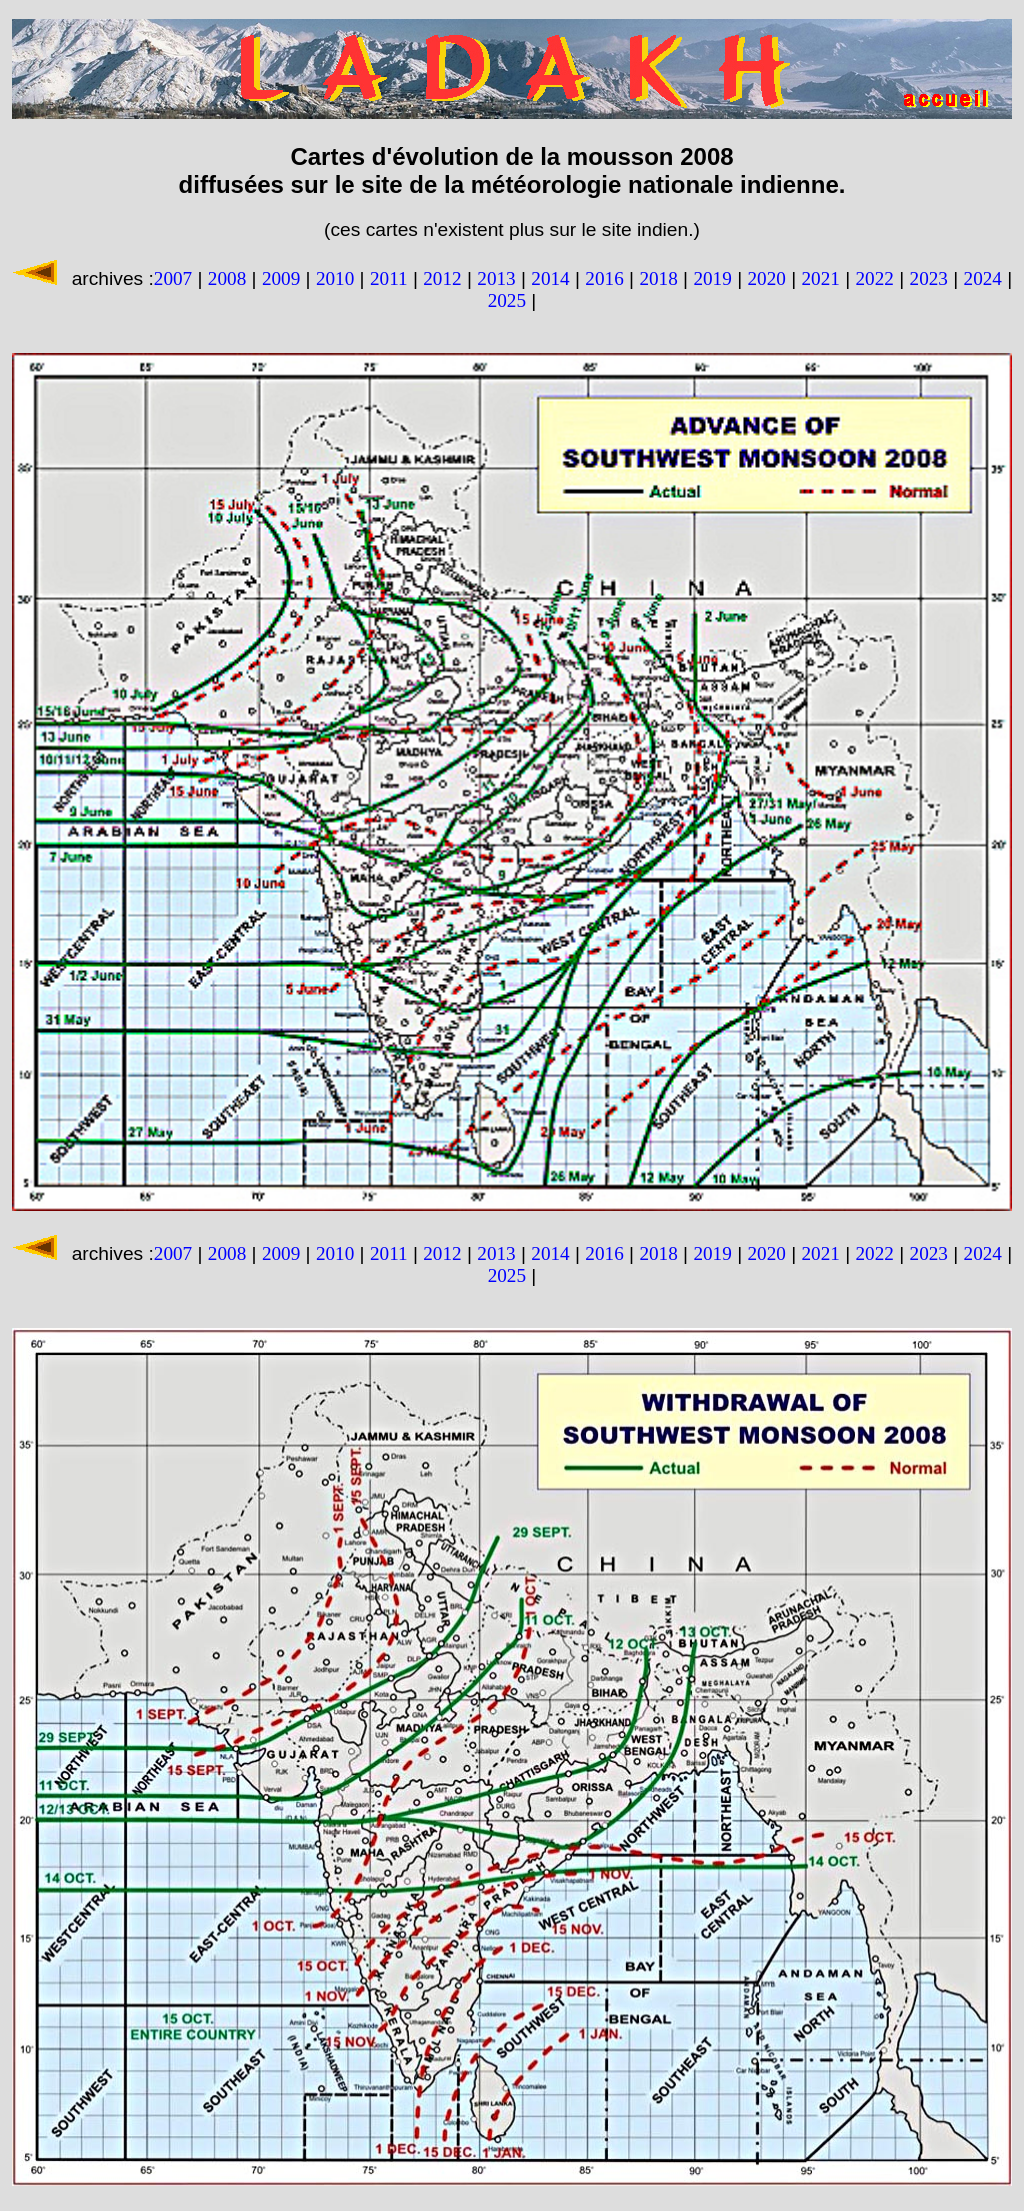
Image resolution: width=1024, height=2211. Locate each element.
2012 (442, 278)
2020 (766, 278)
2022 (875, 278)
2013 (496, 278)
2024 (983, 278)
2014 (550, 278)
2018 (658, 278)
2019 (712, 278)
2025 (507, 300)
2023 (929, 278)
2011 (389, 278)
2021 (820, 278)
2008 (227, 278)
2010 (335, 278)
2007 (173, 278)
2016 (604, 278)
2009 (281, 278)
